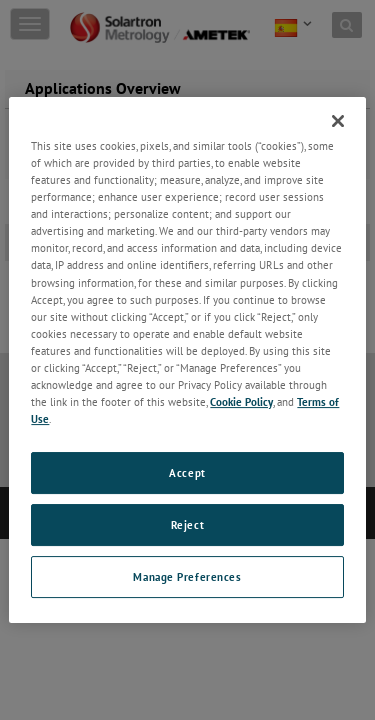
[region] (187, 360)
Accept (187, 472)
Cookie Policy (241, 401)
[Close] (338, 121)
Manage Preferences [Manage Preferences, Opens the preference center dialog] (187, 576)
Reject (187, 524)
